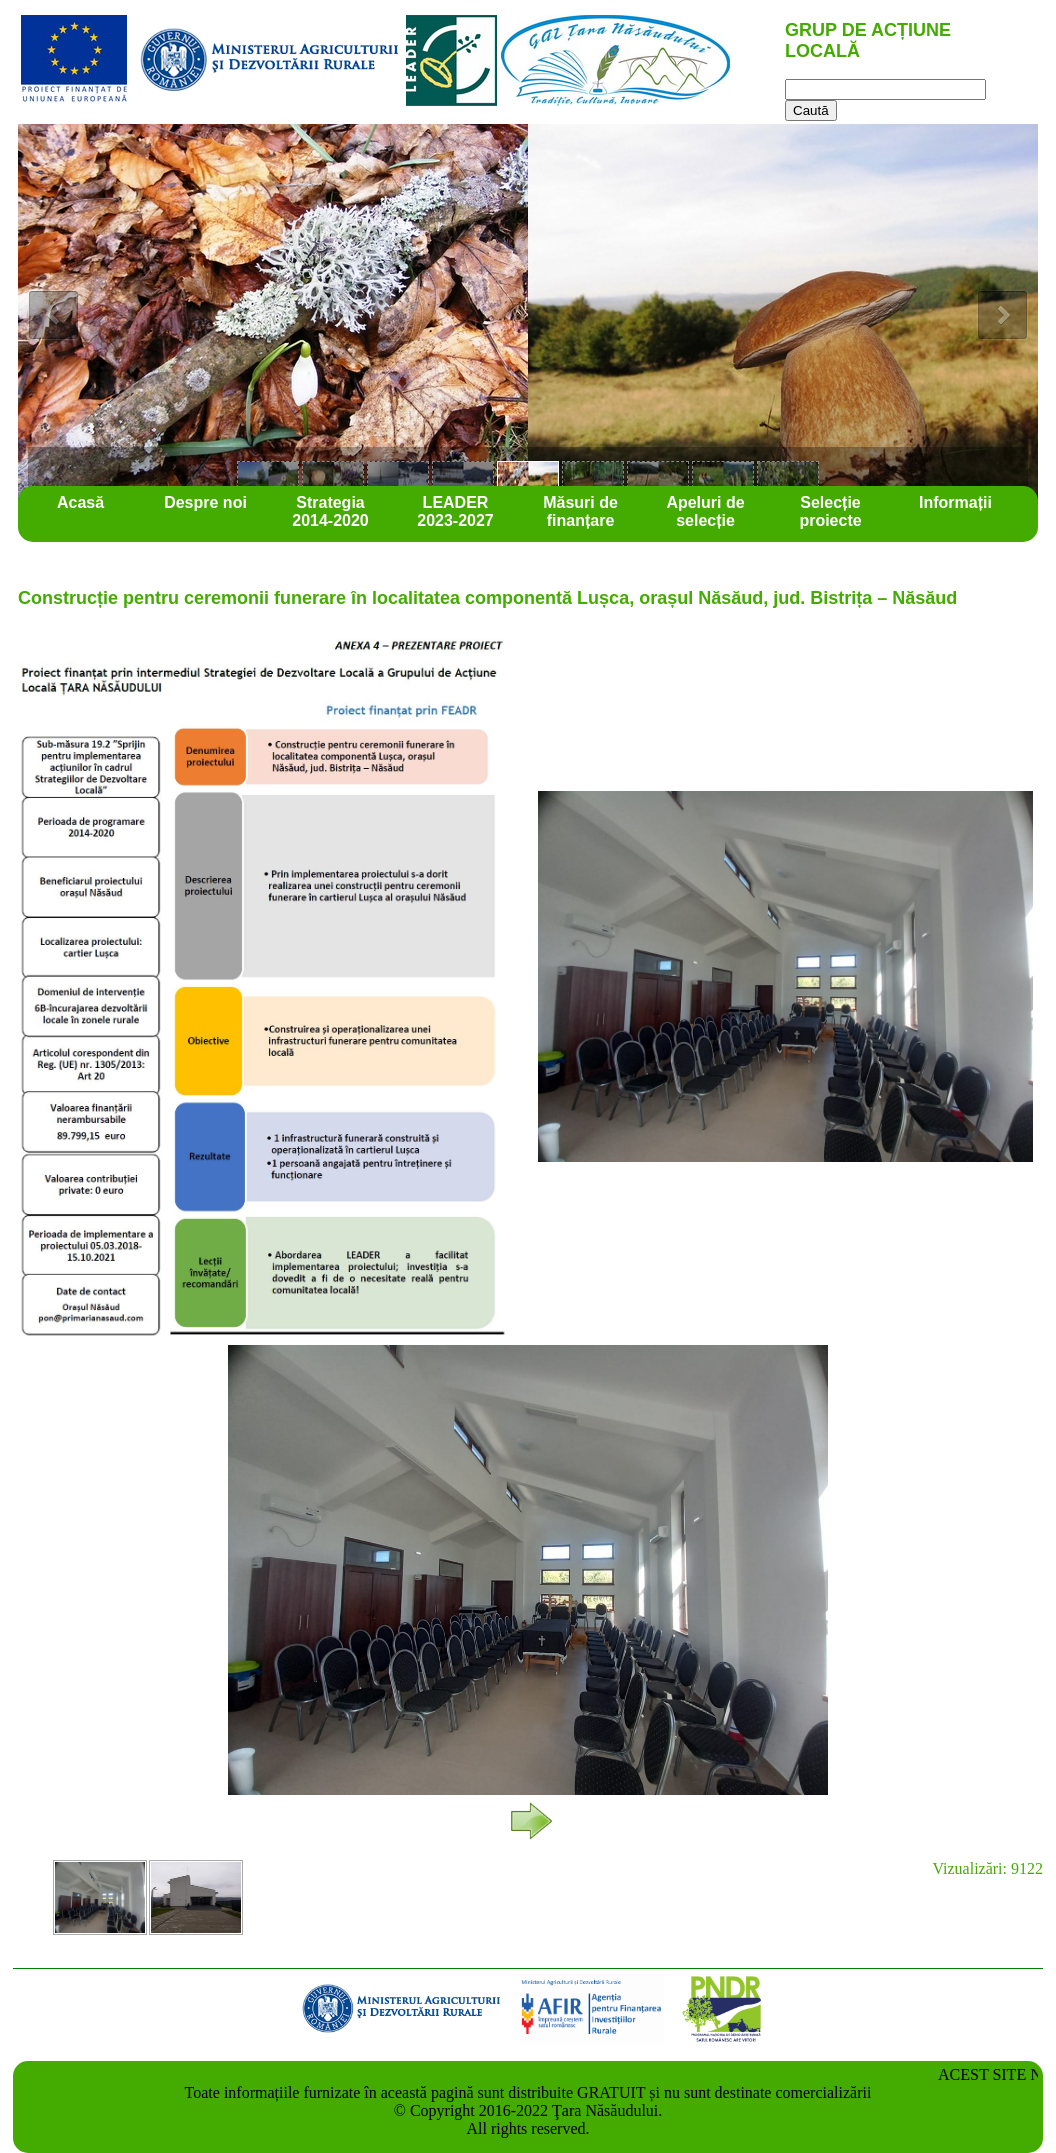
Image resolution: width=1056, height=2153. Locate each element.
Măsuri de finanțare (580, 511)
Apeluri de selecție (705, 511)
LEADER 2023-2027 (455, 511)
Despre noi (205, 502)
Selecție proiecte (830, 511)
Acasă (80, 502)
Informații (955, 502)
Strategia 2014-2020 (330, 511)
